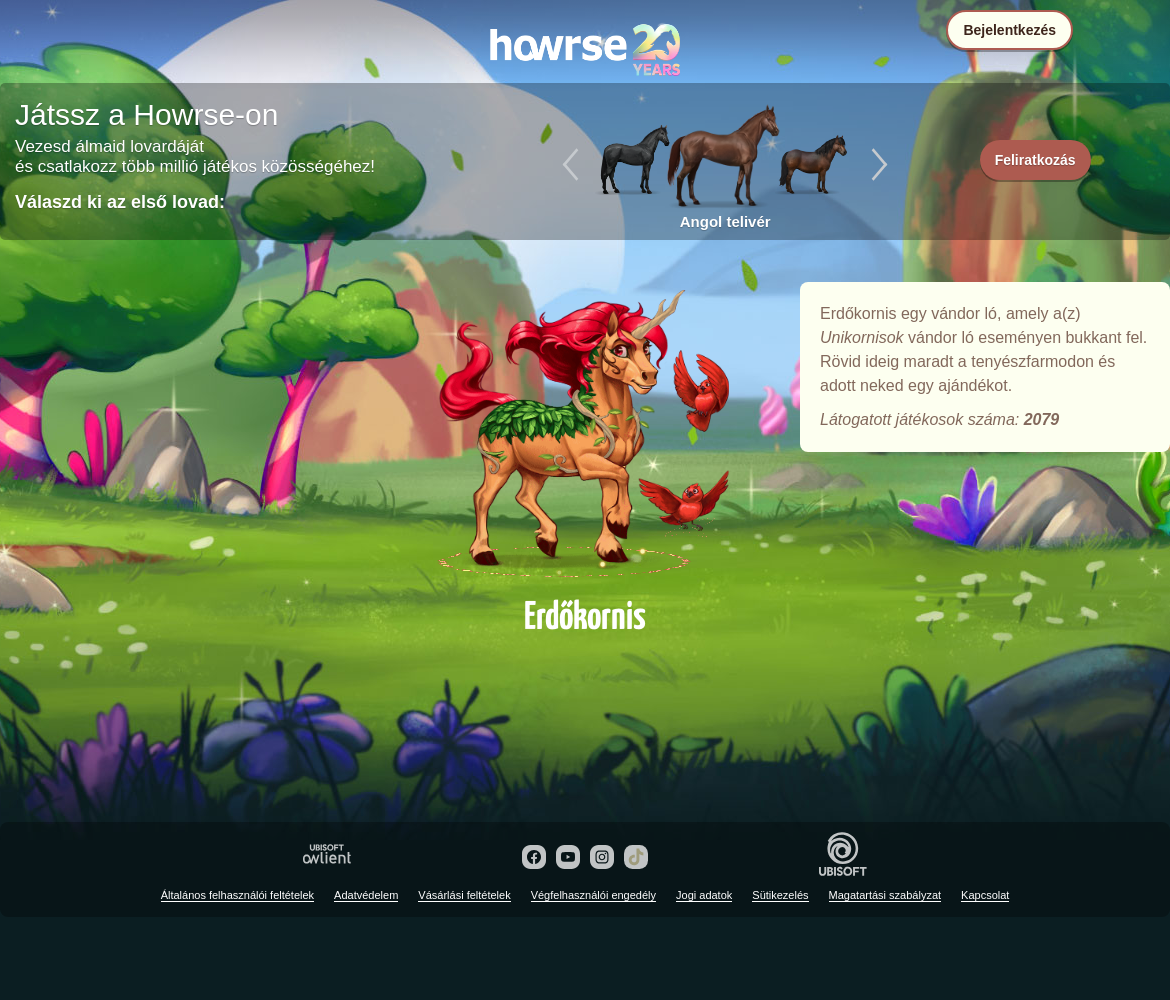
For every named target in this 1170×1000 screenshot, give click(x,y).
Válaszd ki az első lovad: (120, 202)
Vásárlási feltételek (464, 895)
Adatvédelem (366, 895)
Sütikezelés (780, 895)
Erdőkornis (585, 432)
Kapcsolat (985, 895)
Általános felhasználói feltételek (237, 895)
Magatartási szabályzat (885, 895)
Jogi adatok (704, 895)
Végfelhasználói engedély (593, 895)
